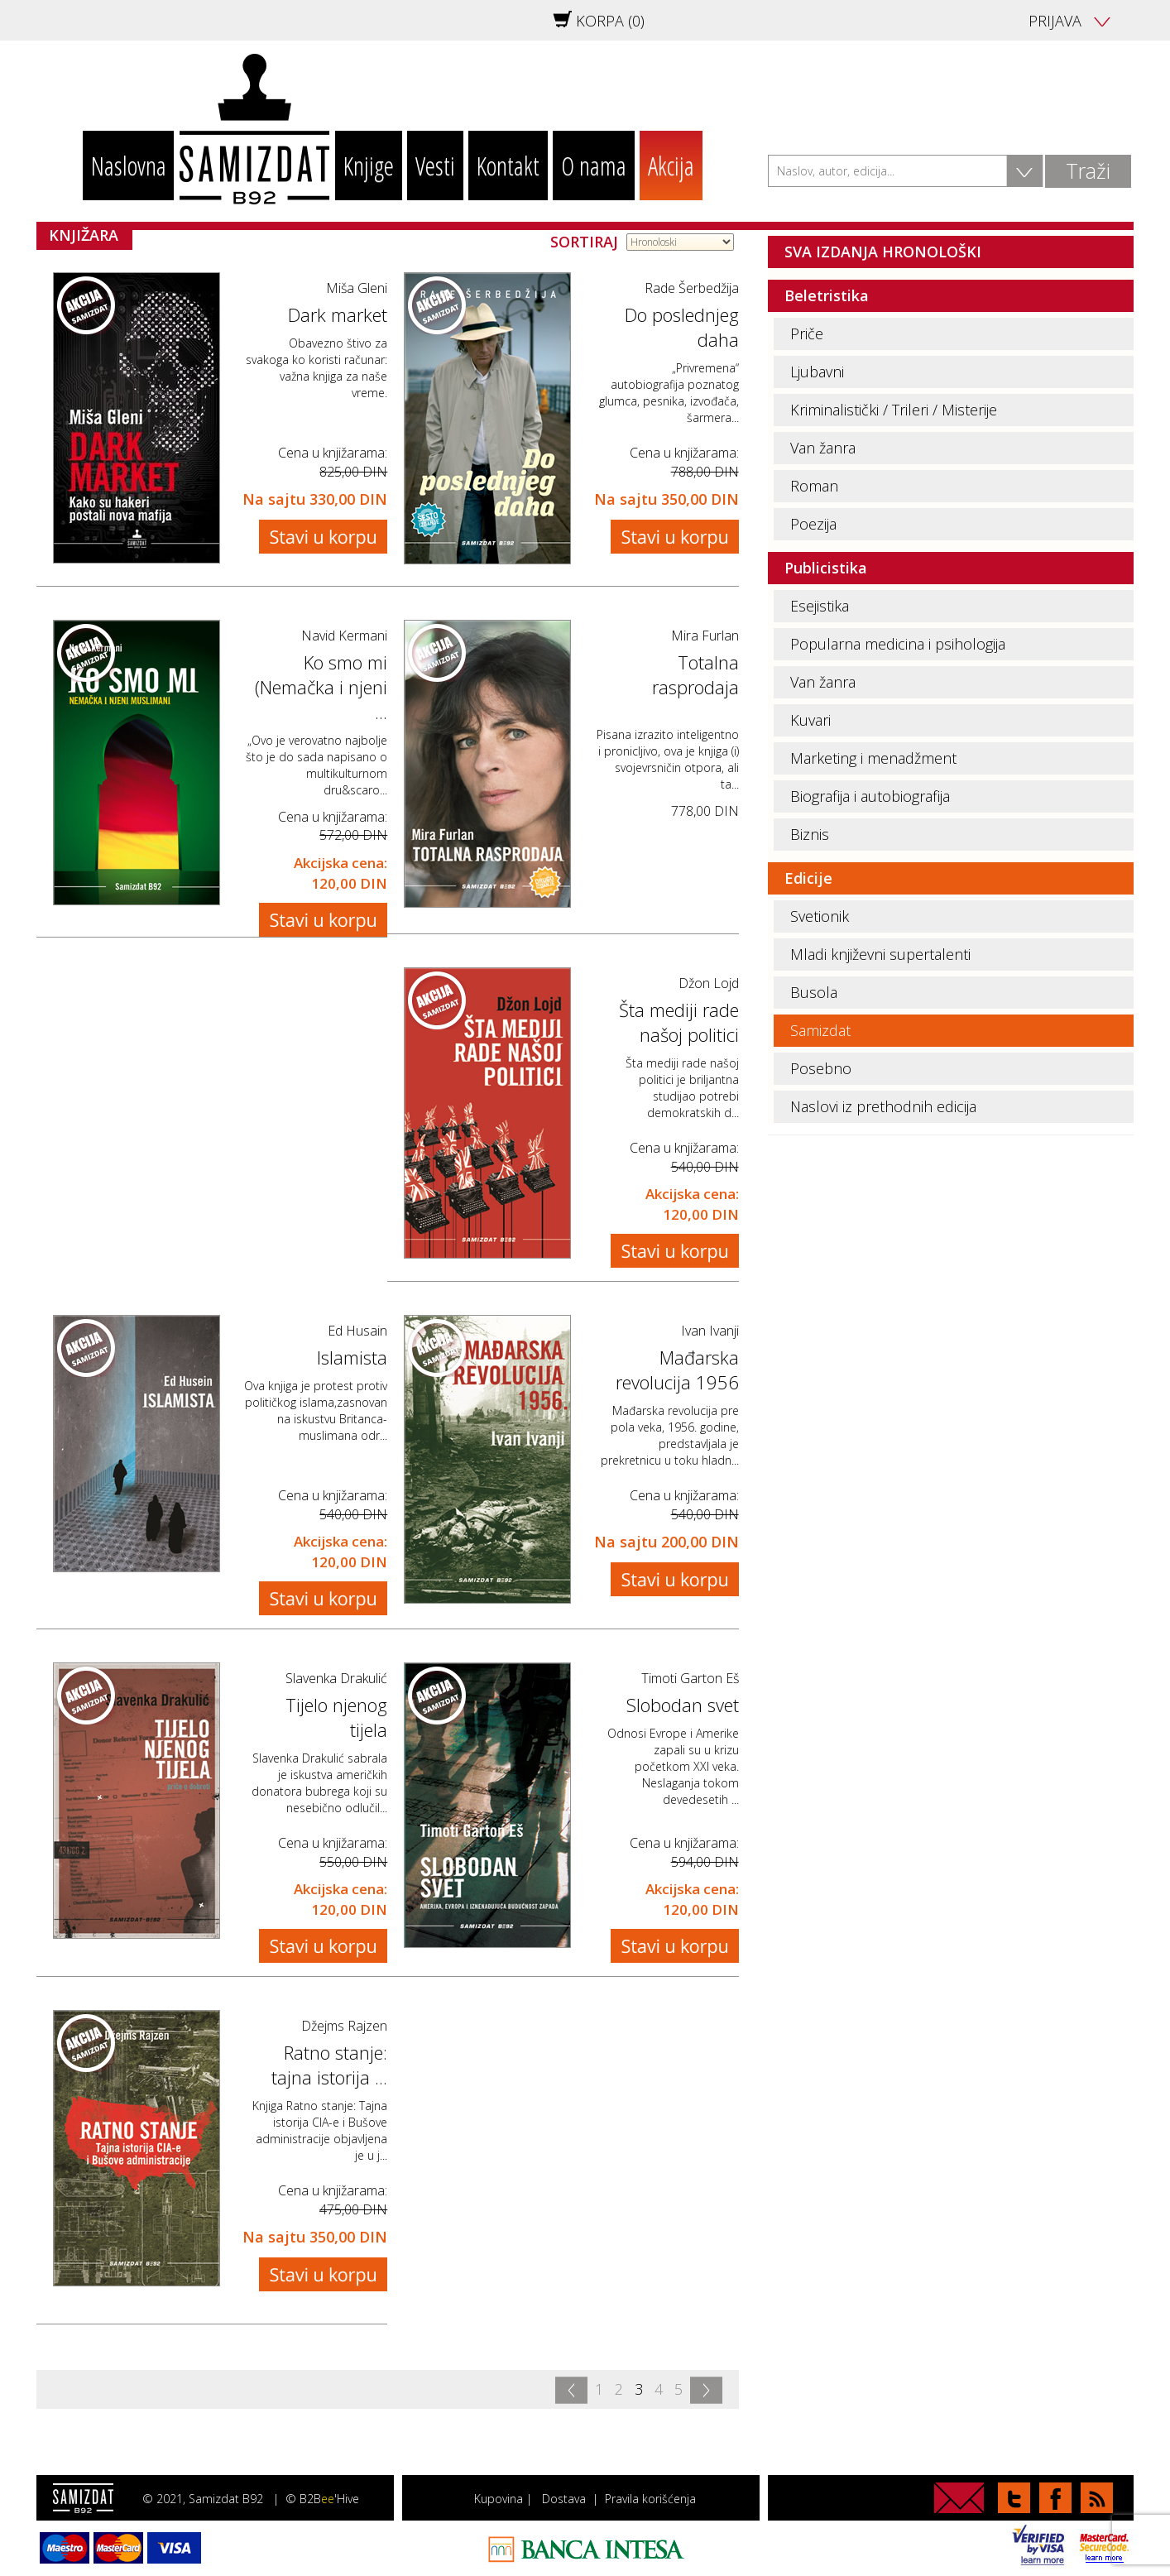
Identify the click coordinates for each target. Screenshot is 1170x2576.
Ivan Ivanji (710, 1331)
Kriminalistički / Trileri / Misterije (893, 410)
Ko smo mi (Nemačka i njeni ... (321, 687)
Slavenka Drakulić (336, 1678)
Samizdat (820, 1030)
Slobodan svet (682, 1704)
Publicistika (825, 568)
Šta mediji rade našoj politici (679, 1022)
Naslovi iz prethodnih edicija (883, 1106)
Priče (806, 333)
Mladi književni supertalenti (880, 954)
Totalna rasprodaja (695, 674)
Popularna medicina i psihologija (897, 644)
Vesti (435, 165)
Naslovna (128, 165)
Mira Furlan (705, 635)
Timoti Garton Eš (690, 1678)
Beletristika (826, 295)
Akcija (671, 165)
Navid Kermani (344, 635)
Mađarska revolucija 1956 (677, 1369)
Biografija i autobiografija (870, 796)
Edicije (808, 878)
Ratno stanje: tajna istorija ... (329, 2064)
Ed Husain (357, 1331)
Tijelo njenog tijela (336, 1717)
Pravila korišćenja (650, 2498)
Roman (814, 486)
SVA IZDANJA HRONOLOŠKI (882, 251)
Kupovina (498, 2498)
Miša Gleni (356, 288)
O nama (593, 165)
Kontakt (508, 165)
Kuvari (810, 720)
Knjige (368, 165)
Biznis (809, 834)
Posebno (820, 1068)
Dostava (564, 2498)
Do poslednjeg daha (682, 327)
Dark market (337, 314)
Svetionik (819, 916)
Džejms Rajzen (344, 2026)
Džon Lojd (709, 983)
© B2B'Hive (322, 2498)
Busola (813, 992)
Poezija (813, 524)
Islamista (352, 1357)
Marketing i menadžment (873, 758)
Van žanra (823, 448)
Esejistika (819, 606)
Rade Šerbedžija (692, 288)
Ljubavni (817, 371)
